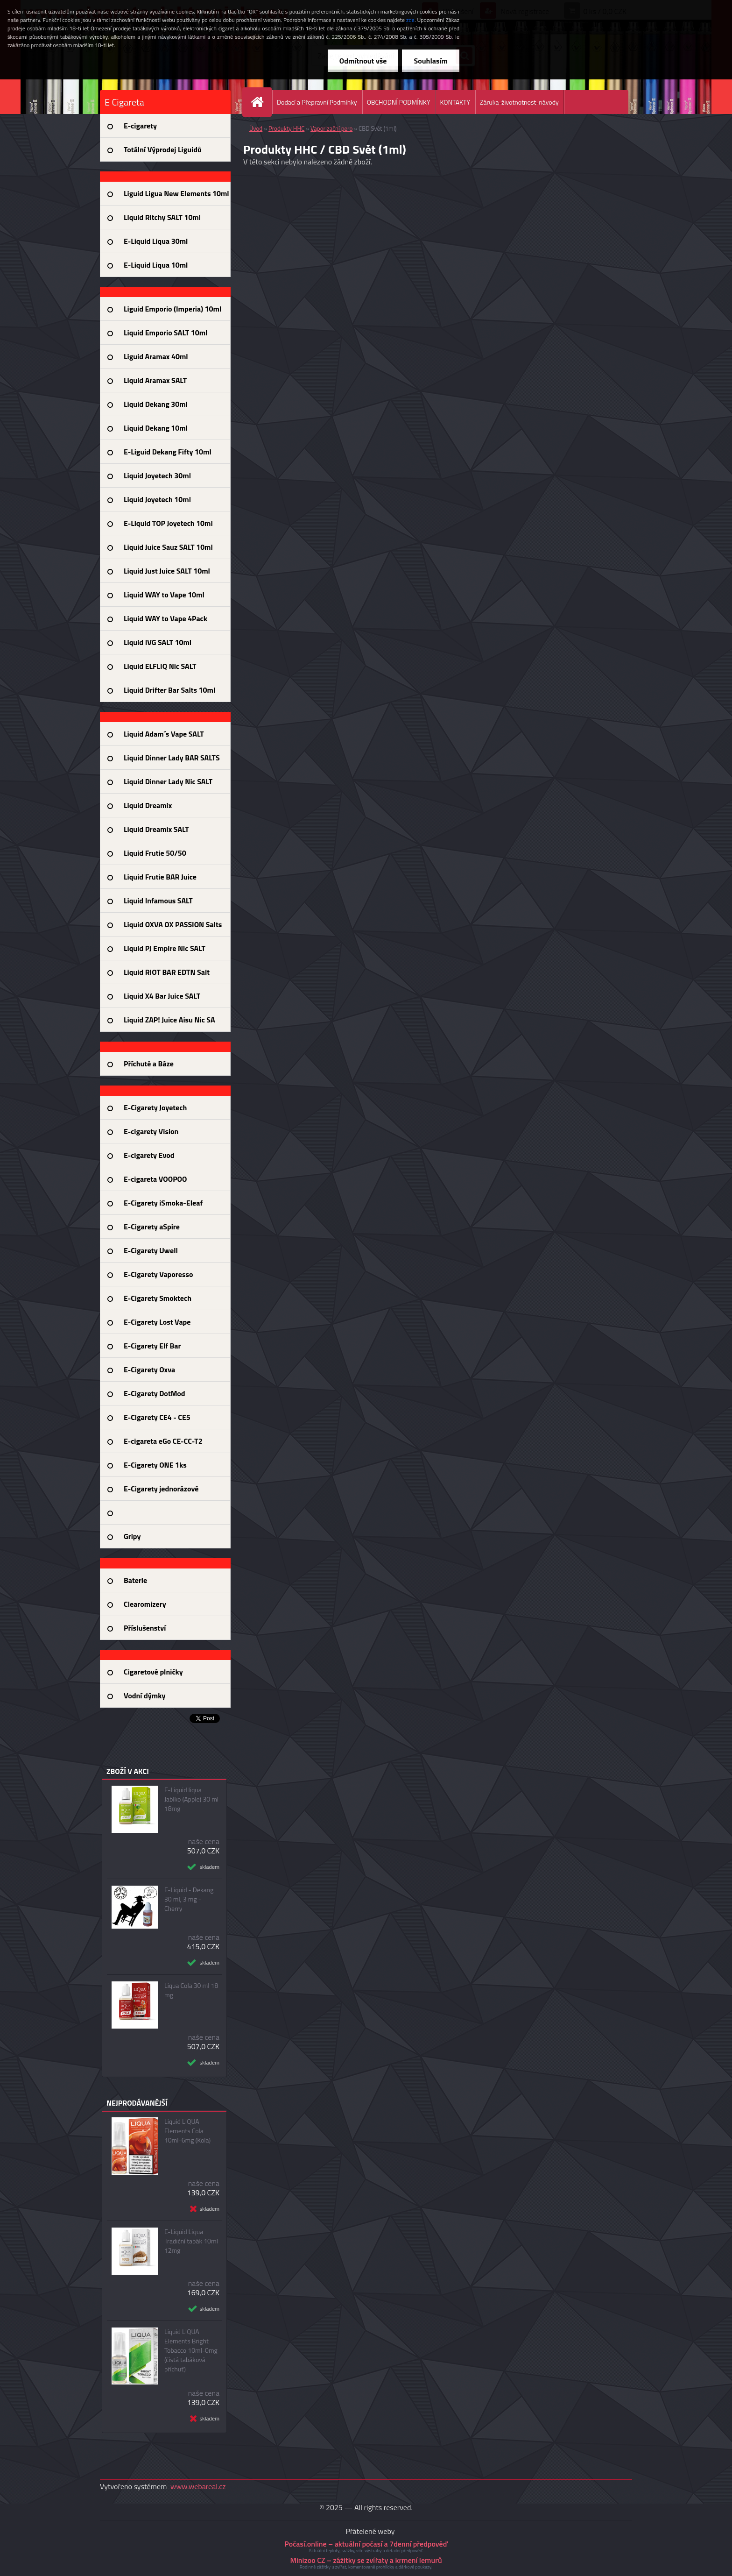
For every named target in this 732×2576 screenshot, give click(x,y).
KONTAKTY (455, 102)
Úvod (255, 128)
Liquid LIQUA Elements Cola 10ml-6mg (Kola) (187, 2131)
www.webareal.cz (198, 2486)
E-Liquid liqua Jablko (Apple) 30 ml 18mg (191, 1799)
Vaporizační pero (331, 128)
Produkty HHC (286, 128)
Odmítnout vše (363, 60)
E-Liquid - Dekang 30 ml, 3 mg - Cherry (188, 1899)
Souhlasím (431, 60)
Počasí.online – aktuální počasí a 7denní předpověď (365, 2544)
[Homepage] (261, 102)
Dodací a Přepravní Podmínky (317, 102)
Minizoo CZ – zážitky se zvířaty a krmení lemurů (366, 2560)
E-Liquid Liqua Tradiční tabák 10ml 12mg (191, 2241)
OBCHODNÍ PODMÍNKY (398, 102)
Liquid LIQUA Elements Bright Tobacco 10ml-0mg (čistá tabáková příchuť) (191, 2350)
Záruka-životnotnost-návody (519, 102)
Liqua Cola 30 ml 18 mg (191, 1990)
